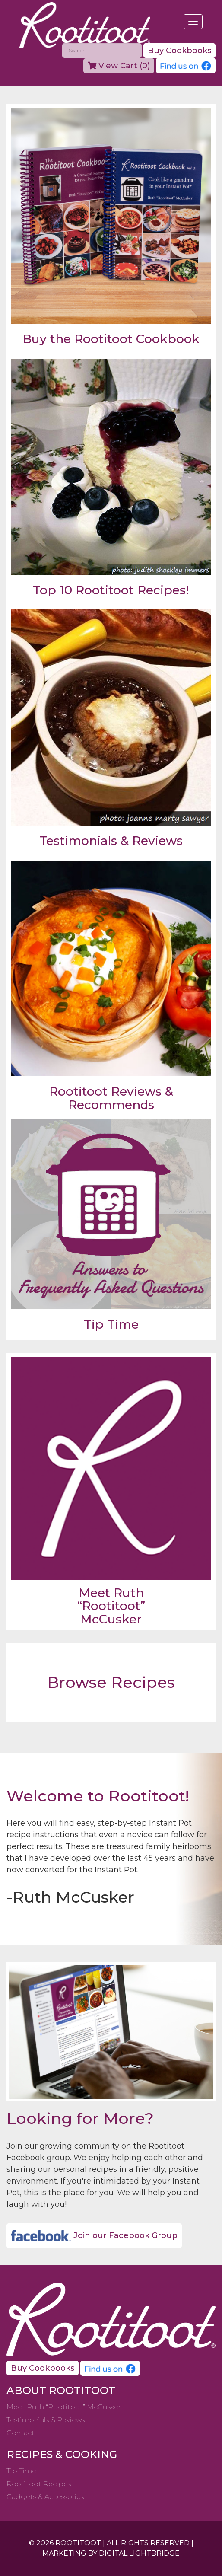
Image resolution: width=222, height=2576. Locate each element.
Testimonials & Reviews (45, 2420)
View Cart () (119, 65)
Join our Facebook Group (94, 2235)
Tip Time (21, 2471)
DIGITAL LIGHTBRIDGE (139, 2553)
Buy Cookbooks (179, 50)
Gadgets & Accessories (45, 2497)
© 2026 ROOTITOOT (65, 2543)
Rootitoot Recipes (38, 2484)
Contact (20, 2433)
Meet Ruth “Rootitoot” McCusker (63, 2407)
